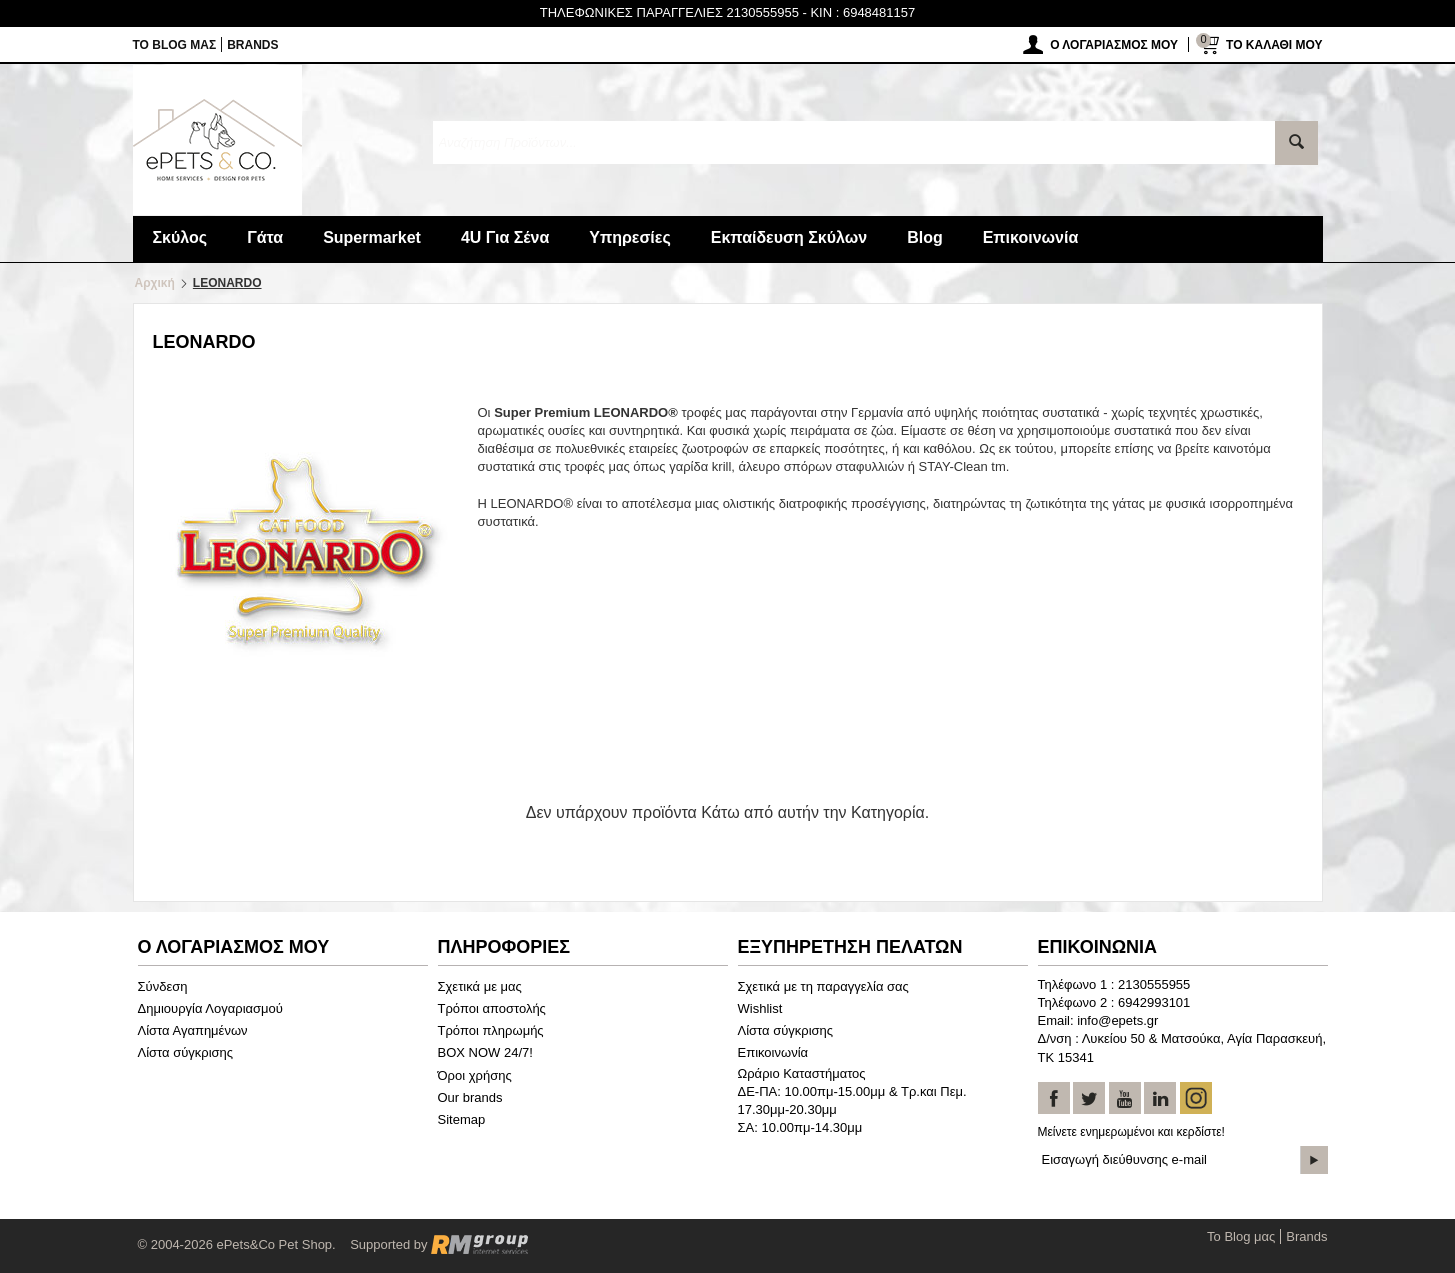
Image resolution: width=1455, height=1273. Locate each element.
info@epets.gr (1117, 1020)
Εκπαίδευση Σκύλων (789, 237)
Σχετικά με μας (480, 986)
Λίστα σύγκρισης (186, 1052)
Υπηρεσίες (630, 237)
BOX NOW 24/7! (485, 1052)
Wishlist (760, 1008)
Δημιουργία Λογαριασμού (210, 1008)
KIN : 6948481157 (862, 12)
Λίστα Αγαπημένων (193, 1030)
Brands (252, 45)
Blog (925, 237)
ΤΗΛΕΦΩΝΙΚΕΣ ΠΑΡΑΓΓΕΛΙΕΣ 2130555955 (669, 12)
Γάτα (265, 237)
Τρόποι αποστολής (492, 1008)
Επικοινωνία (1031, 237)
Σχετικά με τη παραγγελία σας (823, 986)
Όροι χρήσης (475, 1075)
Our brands (470, 1097)
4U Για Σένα (505, 237)
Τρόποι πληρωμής (491, 1030)
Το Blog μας (175, 45)
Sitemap (462, 1119)
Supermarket (372, 237)
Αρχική (155, 283)
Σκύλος (180, 237)
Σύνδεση (163, 986)
